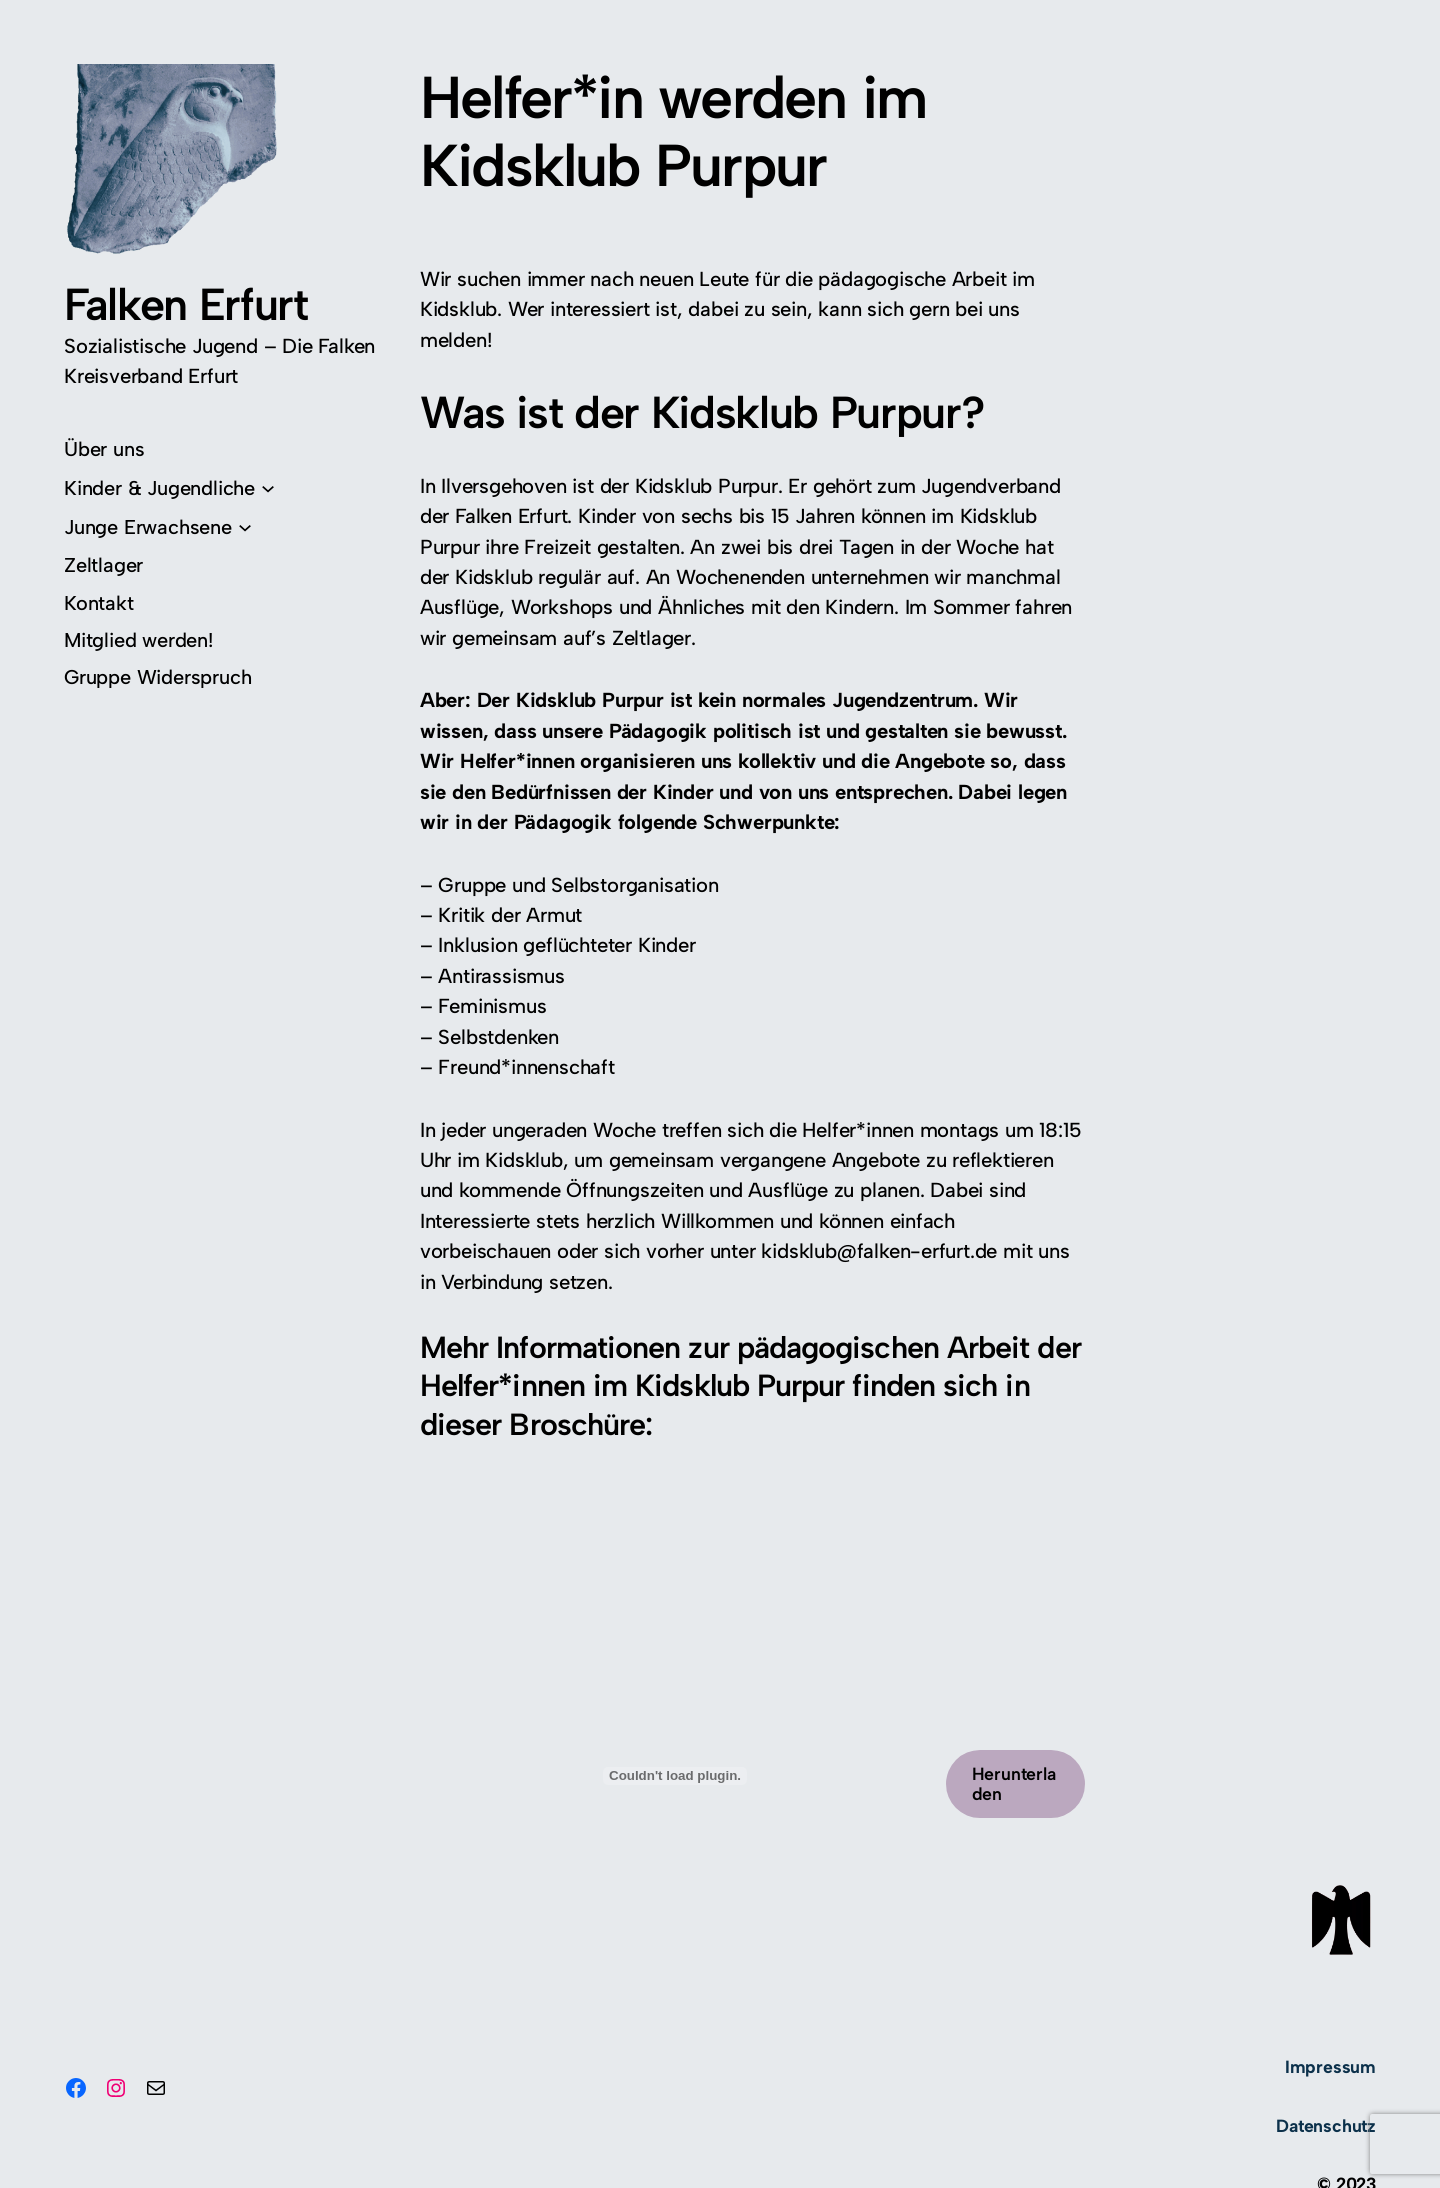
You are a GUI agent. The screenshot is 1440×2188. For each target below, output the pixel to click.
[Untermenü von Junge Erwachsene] (158, 526)
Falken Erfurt (186, 304)
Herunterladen (1014, 1783)
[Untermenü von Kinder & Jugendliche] (169, 487)
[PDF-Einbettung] (675, 1776)
